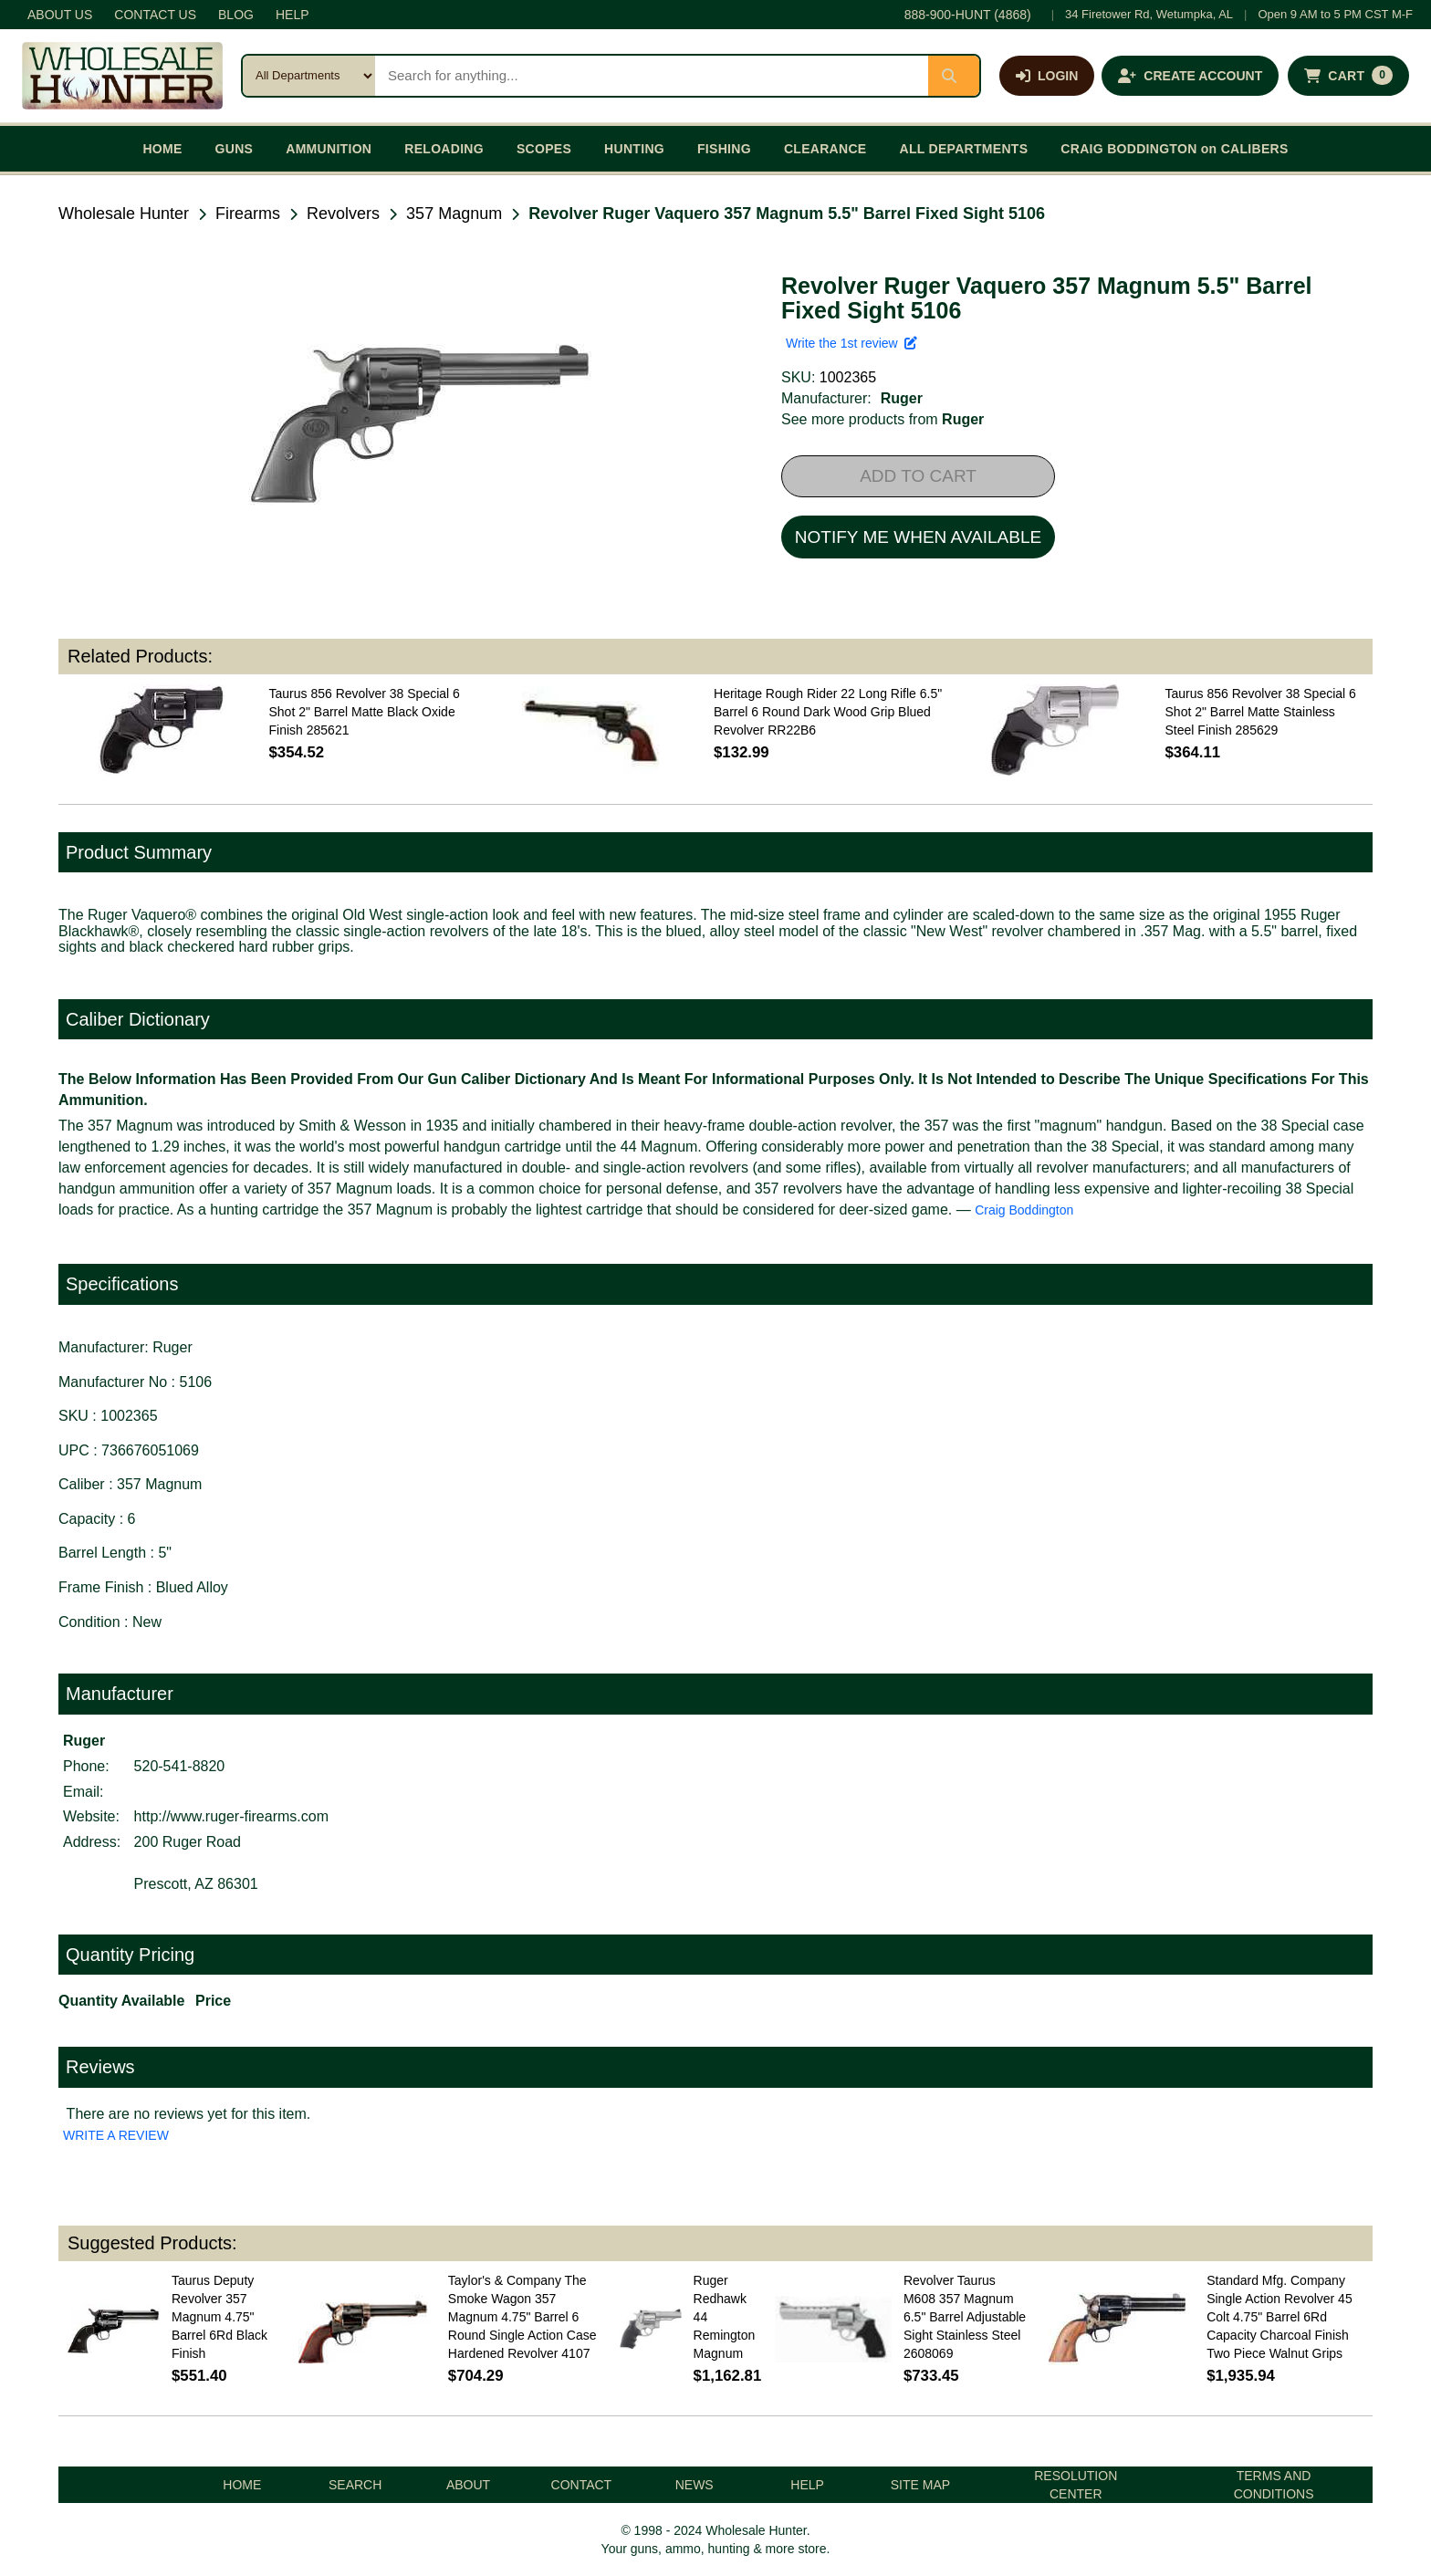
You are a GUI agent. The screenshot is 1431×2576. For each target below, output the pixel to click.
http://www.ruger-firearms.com (231, 1816)
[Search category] (309, 76)
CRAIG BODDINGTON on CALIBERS (1174, 148)
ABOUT (468, 2484)
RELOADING (444, 148)
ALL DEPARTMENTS (963, 148)
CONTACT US (155, 14)
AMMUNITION (328, 148)
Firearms (247, 213)
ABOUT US (59, 14)
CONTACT (581, 2484)
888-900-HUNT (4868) (967, 14)
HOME (162, 148)
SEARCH (355, 2484)
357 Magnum (454, 213)
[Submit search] (953, 76)
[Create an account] (1190, 76)
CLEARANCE (825, 148)
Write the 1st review (851, 343)
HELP (292, 14)
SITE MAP (920, 2484)
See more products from (882, 419)
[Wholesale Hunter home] (122, 76)
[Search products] (651, 76)
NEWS (694, 2484)
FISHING (724, 148)
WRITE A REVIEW (116, 2135)
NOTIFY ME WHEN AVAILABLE (918, 537)
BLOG (236, 14)
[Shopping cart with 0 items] (1348, 76)
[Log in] (1046, 76)
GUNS (234, 148)
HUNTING (634, 148)
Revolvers (343, 213)
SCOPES (544, 148)
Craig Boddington (1024, 1210)
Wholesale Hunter (123, 213)
